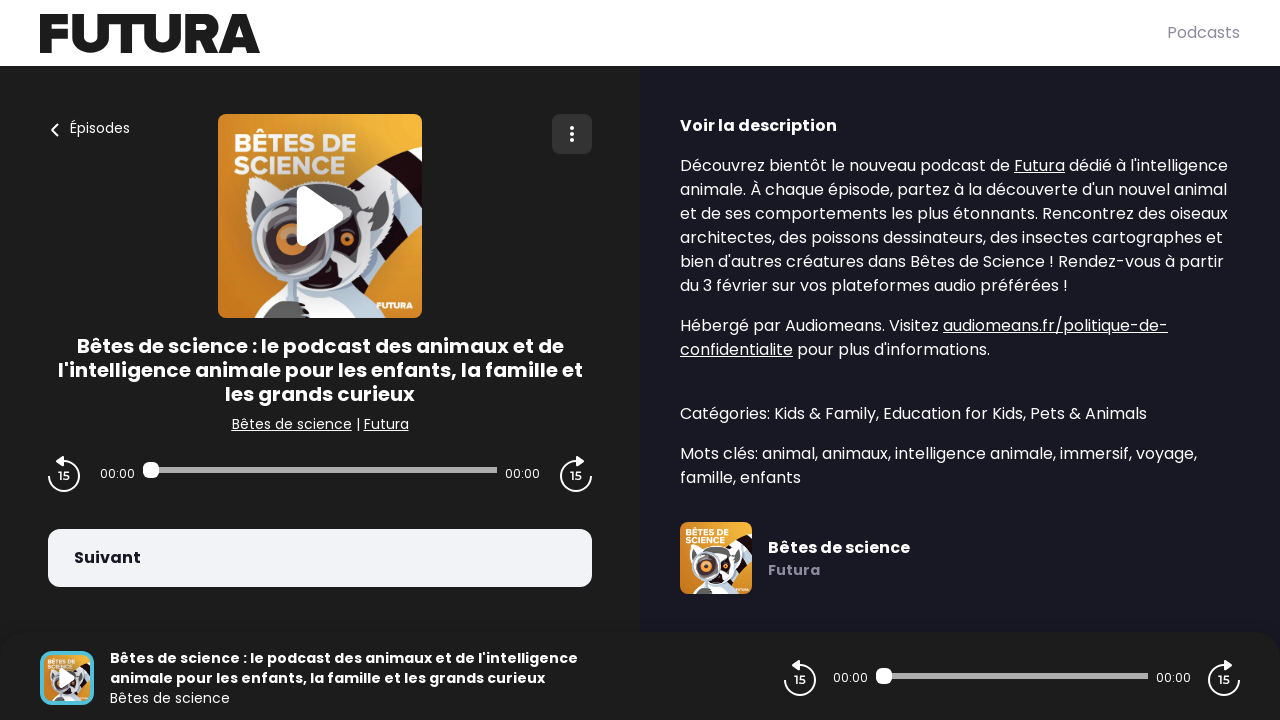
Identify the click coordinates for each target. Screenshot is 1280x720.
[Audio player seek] (320, 470)
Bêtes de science (292, 424)
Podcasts (1203, 32)
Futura (386, 424)
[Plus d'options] (572, 134)
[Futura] (603, 33)
